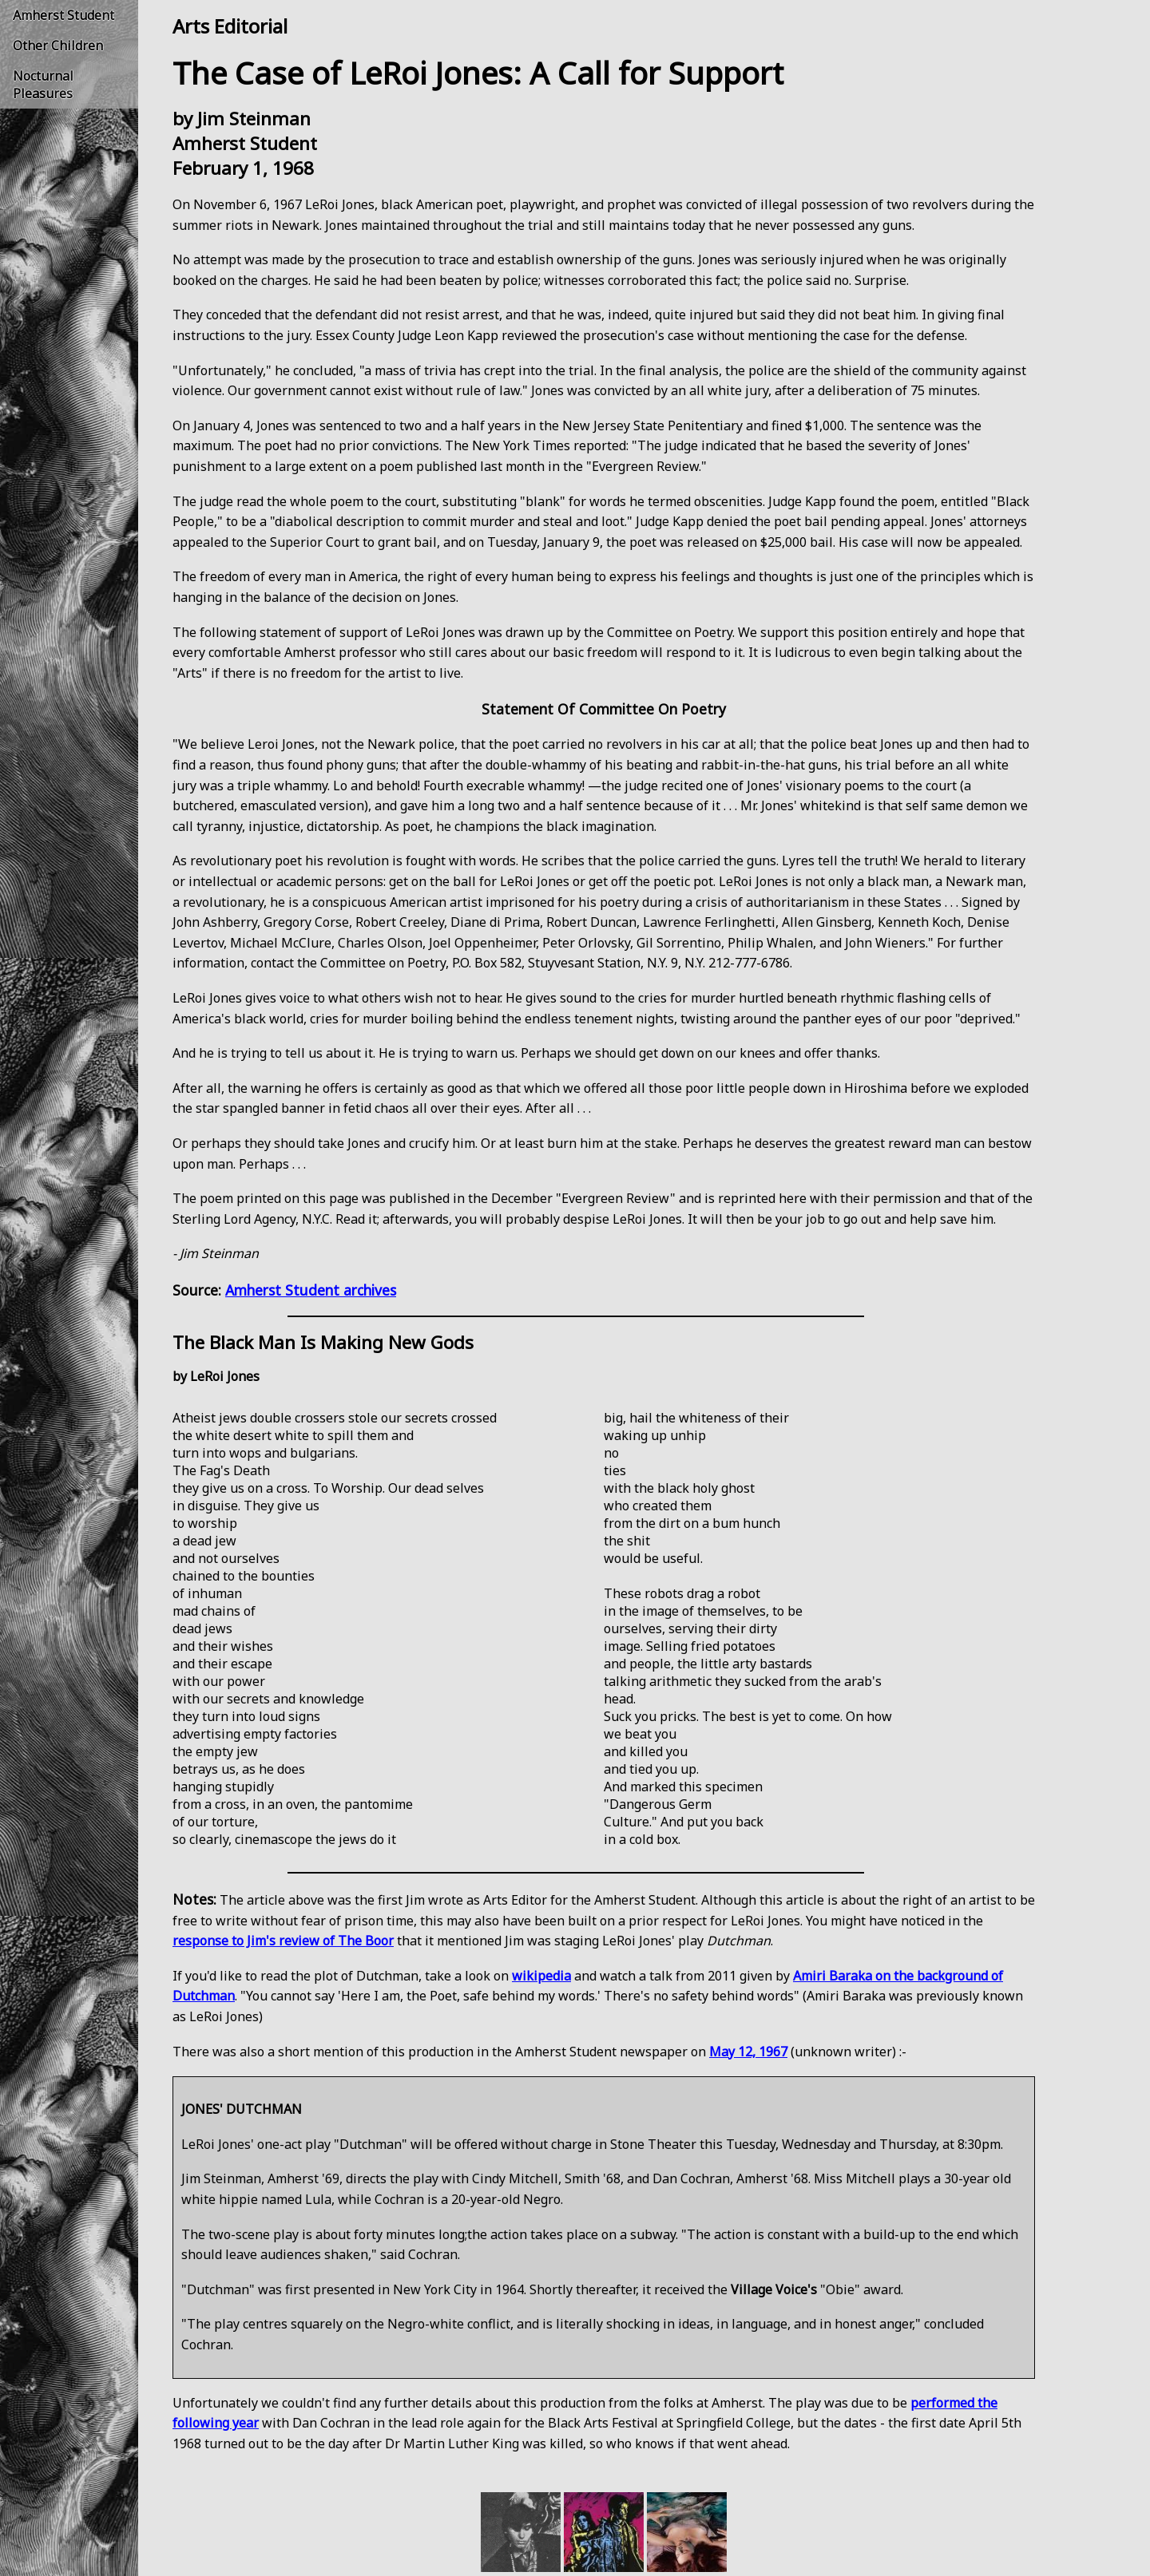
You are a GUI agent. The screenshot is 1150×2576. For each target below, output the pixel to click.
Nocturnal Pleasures (43, 84)
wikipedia (541, 1975)
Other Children (58, 45)
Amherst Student (63, 15)
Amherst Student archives (310, 1290)
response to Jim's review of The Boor (283, 1940)
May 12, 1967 (748, 2051)
